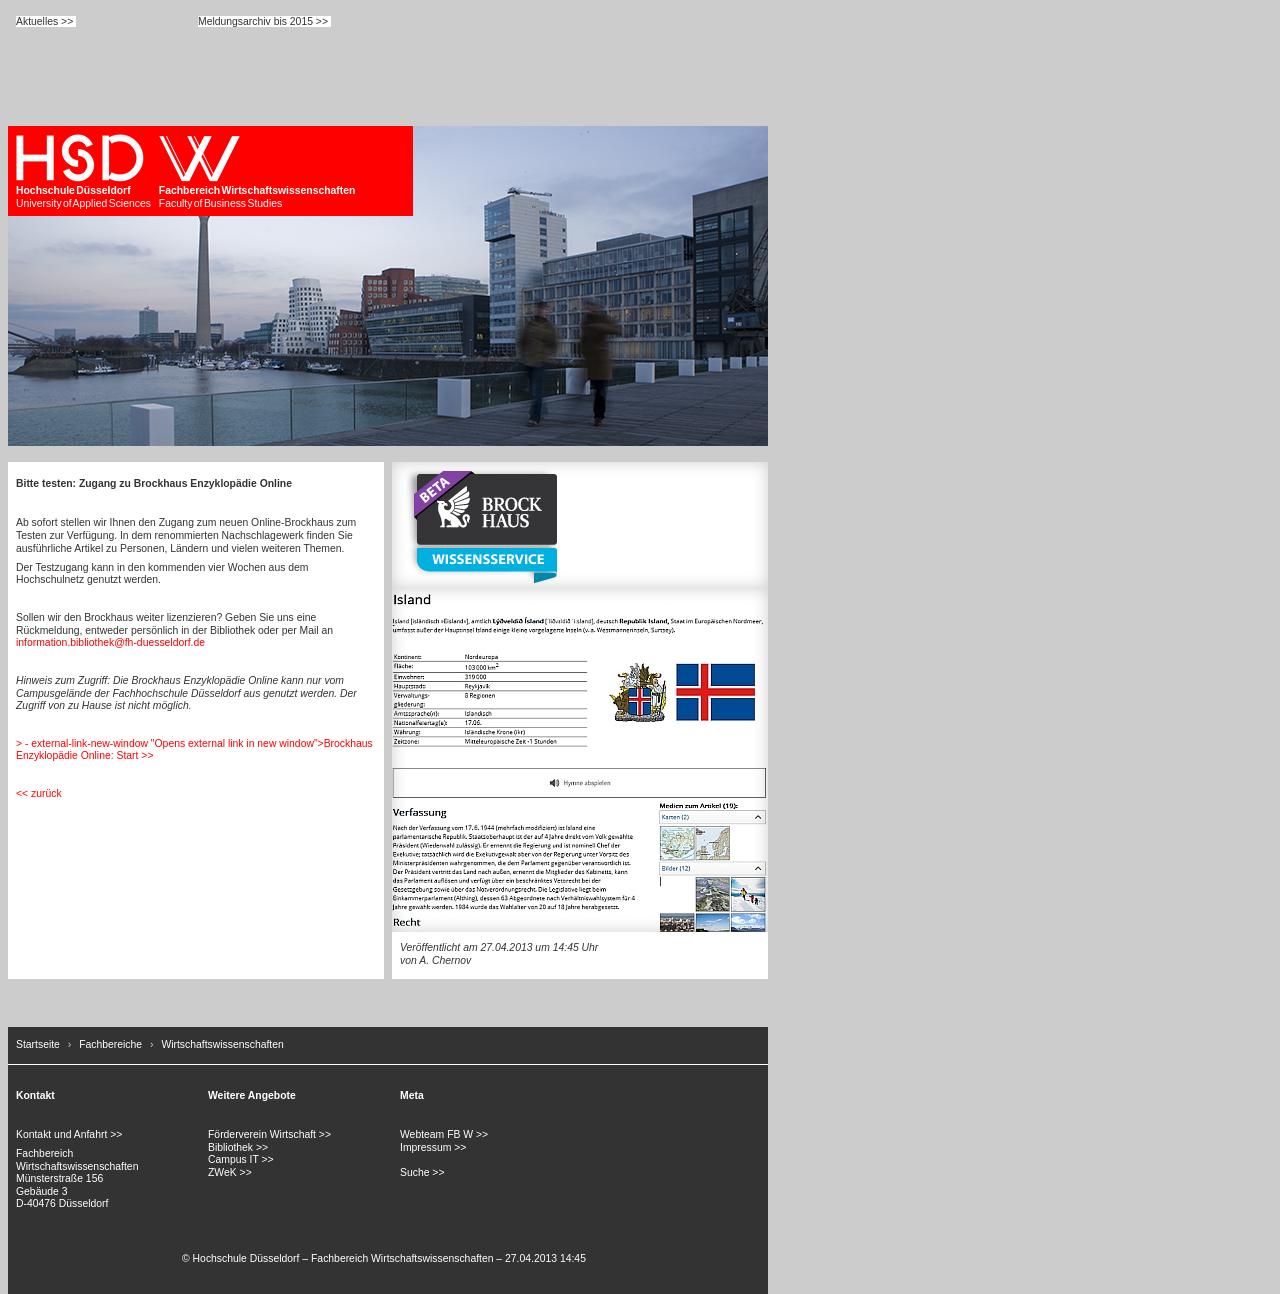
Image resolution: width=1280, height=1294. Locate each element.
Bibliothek (230, 1147)
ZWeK (222, 1172)
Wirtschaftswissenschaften (222, 1044)
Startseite (38, 1044)
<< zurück (39, 793)
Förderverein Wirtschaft (262, 1134)
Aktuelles (37, 21)
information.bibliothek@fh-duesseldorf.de (110, 642)
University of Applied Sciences (83, 171)
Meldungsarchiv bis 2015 (255, 21)
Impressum (425, 1147)
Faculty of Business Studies (257, 171)
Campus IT (233, 1159)
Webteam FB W (436, 1134)
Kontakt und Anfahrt (61, 1134)
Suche (414, 1172)
